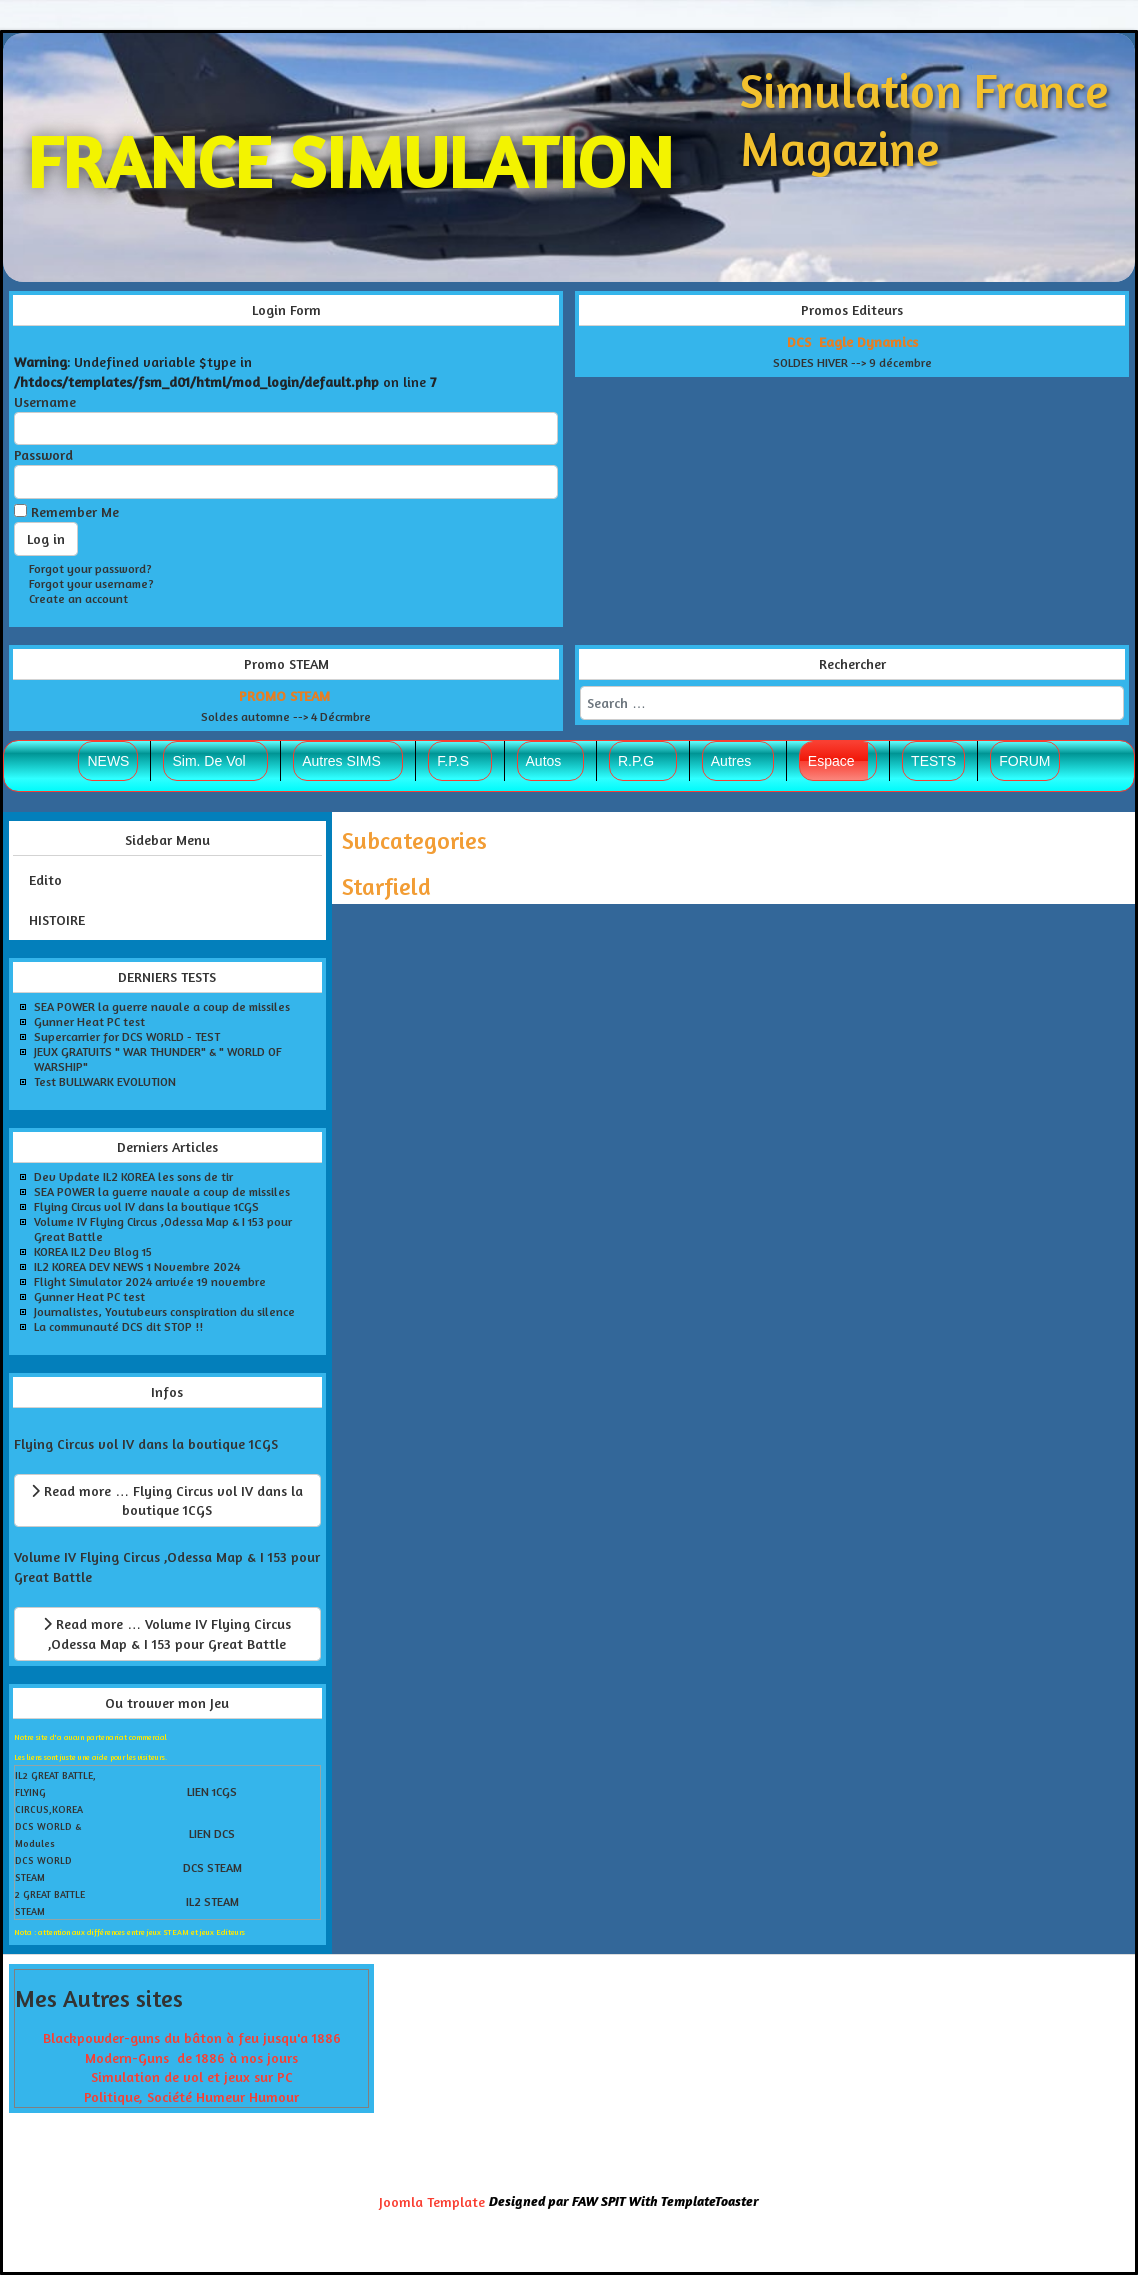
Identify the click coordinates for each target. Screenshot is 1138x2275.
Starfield (386, 886)
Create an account (78, 598)
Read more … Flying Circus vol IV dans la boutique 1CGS (167, 1500)
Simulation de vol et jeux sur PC (192, 2076)
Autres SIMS (341, 761)
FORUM (1024, 761)
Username (45, 401)
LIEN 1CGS (212, 1791)
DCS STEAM (212, 1867)
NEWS (108, 761)
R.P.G (636, 761)
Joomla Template (432, 2201)
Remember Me (75, 511)
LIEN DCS (212, 1833)
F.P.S (453, 761)
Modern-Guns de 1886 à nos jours (191, 2057)
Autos (544, 761)
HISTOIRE (57, 919)
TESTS (933, 761)
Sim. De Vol (208, 761)
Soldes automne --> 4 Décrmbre (286, 716)
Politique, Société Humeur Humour (191, 2096)
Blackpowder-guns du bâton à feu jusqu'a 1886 (192, 2037)
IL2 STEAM (212, 1901)
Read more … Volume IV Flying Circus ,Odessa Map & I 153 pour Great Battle (167, 1633)
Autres (731, 761)
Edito (45, 879)
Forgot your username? (91, 583)
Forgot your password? (90, 568)
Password (43, 454)
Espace (831, 761)
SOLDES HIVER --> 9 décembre (852, 362)
